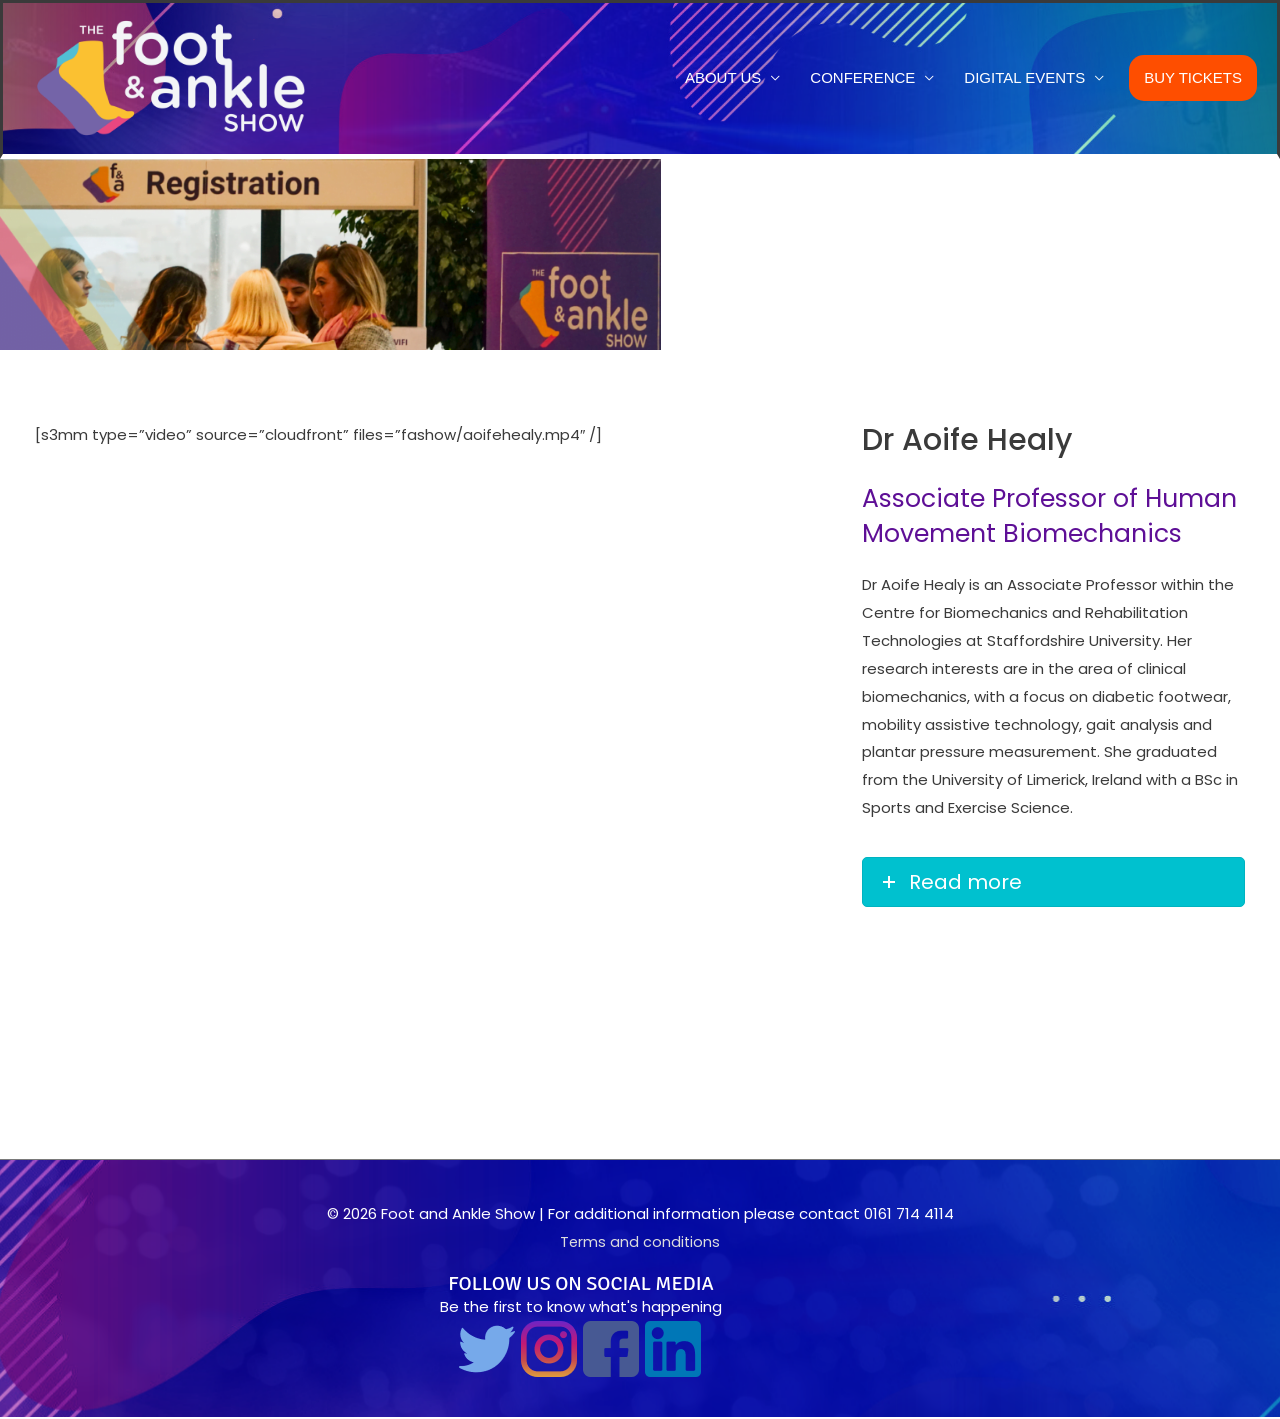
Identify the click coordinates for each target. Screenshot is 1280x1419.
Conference (862, 78)
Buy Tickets (1193, 78)
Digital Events (1024, 78)
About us (723, 78)
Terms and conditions (640, 1242)
